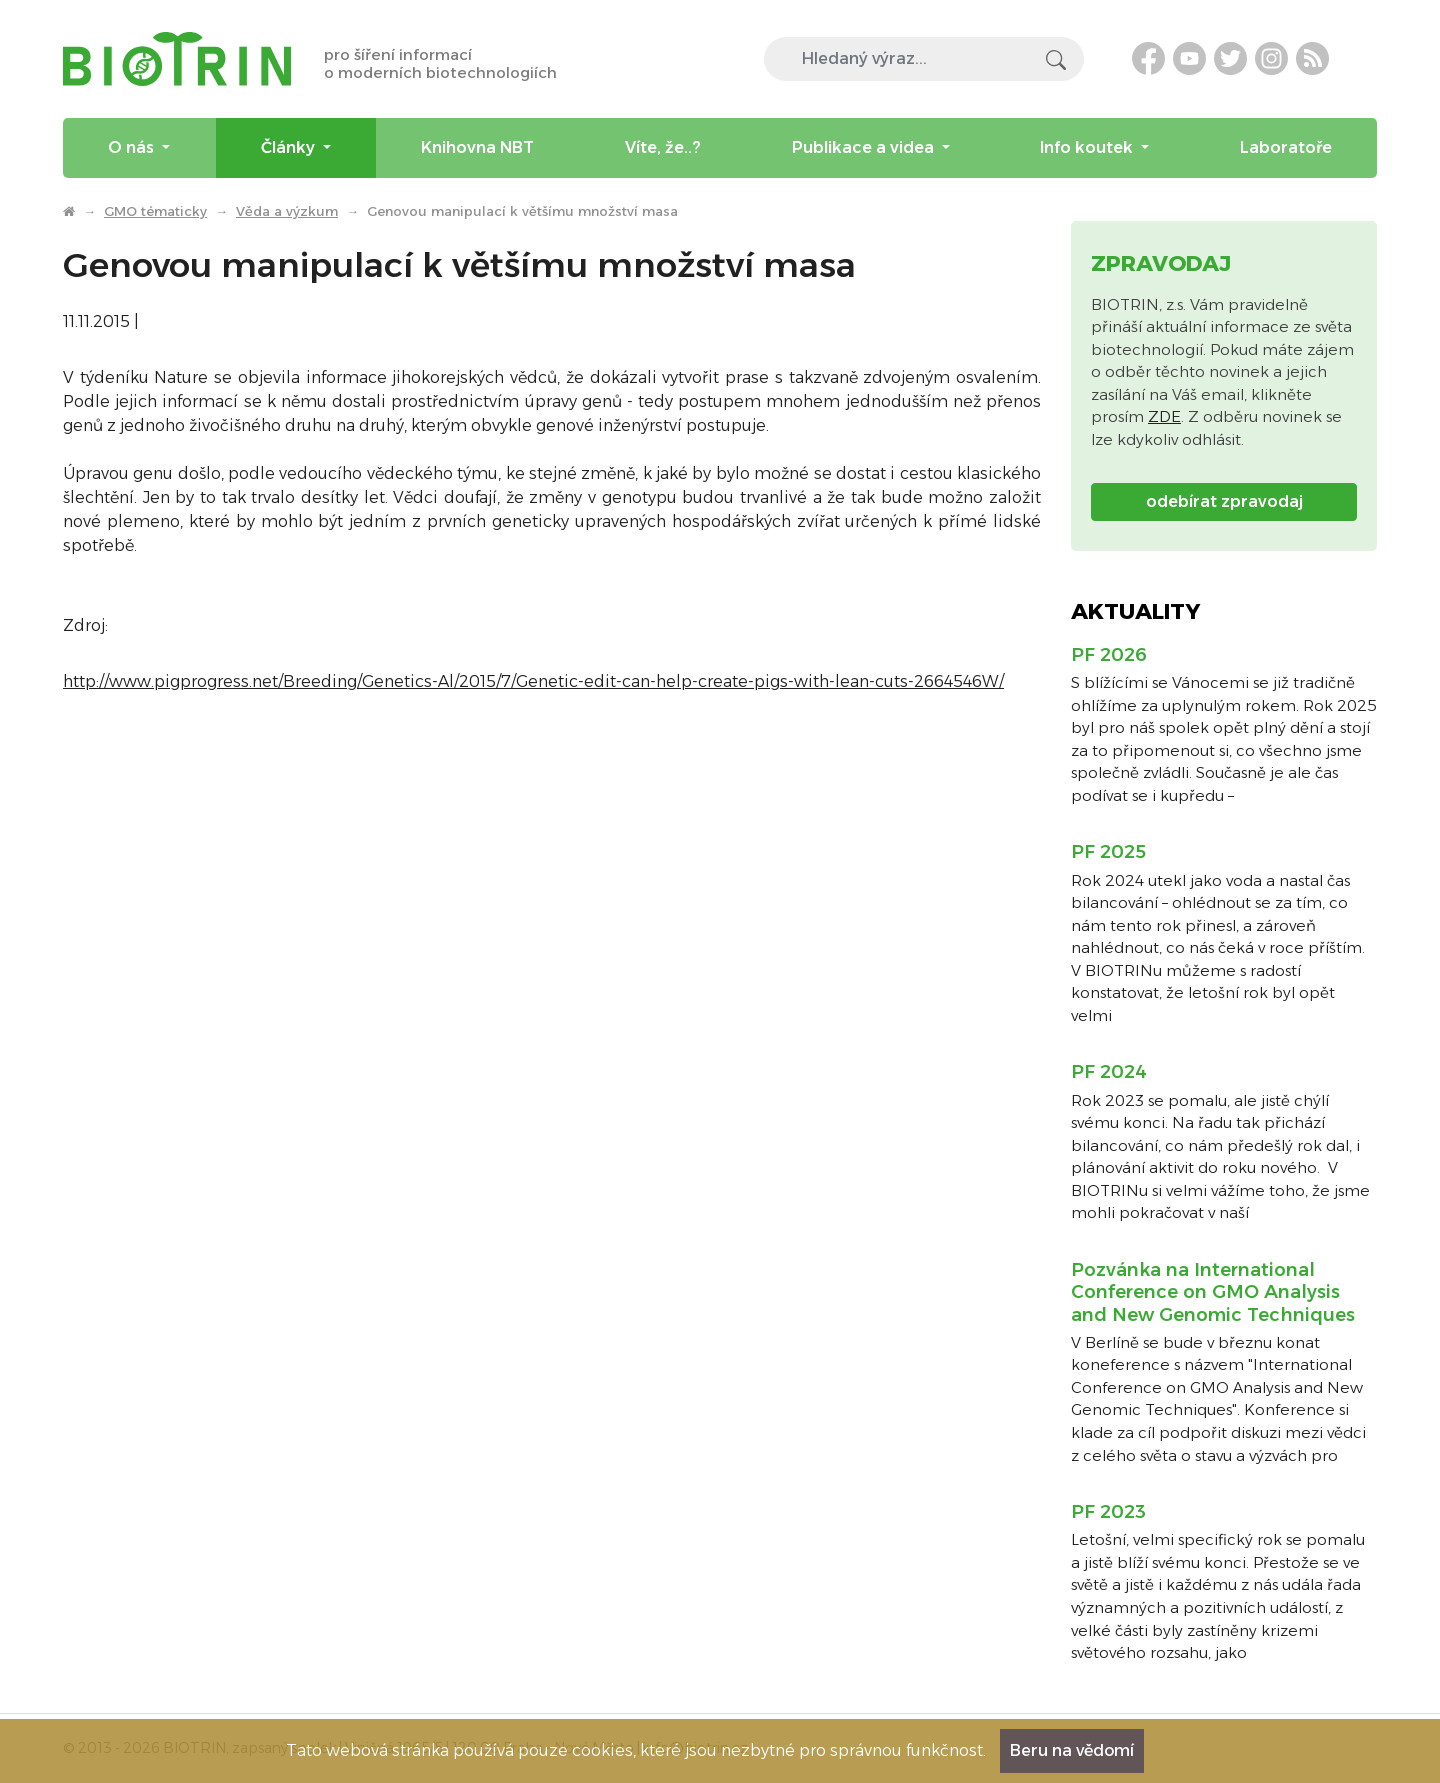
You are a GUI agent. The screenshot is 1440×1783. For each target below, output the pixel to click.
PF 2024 (1109, 1072)
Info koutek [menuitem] (1088, 147)
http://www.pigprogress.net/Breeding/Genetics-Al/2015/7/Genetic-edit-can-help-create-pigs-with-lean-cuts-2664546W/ (533, 681)
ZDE (1164, 416)
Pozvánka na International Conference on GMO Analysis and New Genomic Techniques (1213, 1292)
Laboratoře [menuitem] (1286, 147)
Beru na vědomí (1072, 1750)
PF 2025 (1108, 852)
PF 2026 (1109, 655)
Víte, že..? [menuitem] (663, 147)
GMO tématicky (155, 211)
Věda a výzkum (287, 211)
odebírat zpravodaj (1224, 501)
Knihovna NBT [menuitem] (477, 147)
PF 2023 (1108, 1512)
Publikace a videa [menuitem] (865, 147)
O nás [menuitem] (133, 147)
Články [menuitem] (290, 147)
